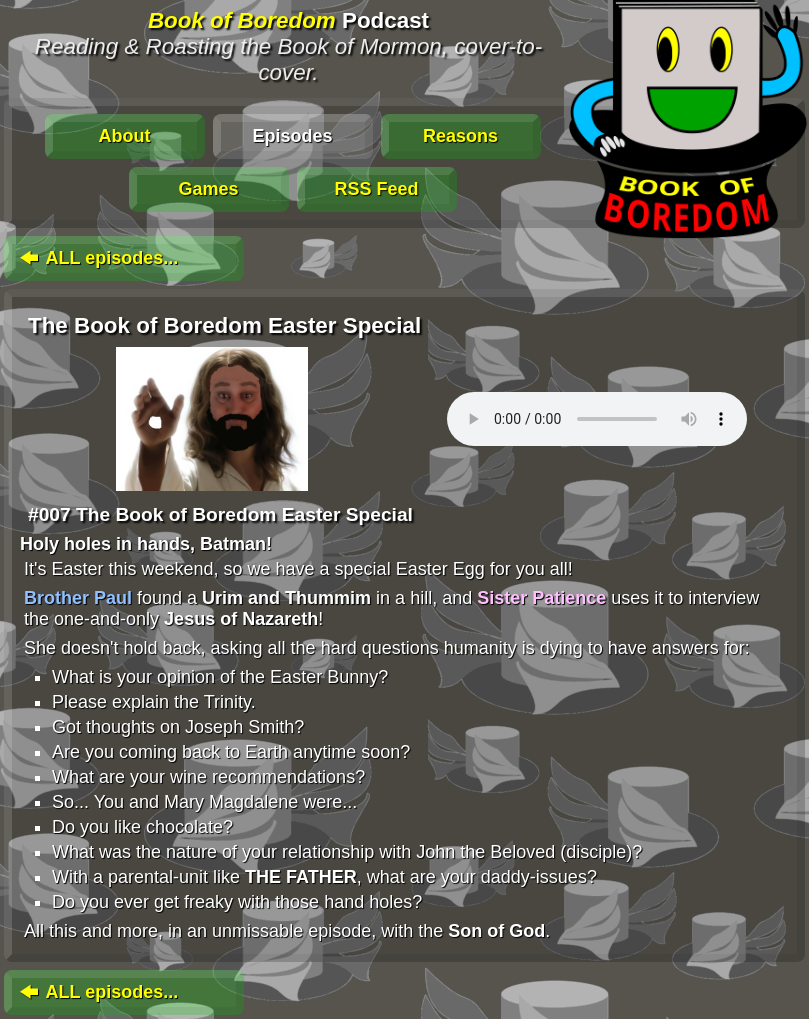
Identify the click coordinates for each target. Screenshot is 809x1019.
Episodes (292, 136)
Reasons (460, 136)
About (125, 136)
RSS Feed (376, 189)
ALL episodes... (97, 258)
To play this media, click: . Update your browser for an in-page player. (597, 419)
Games (208, 189)
